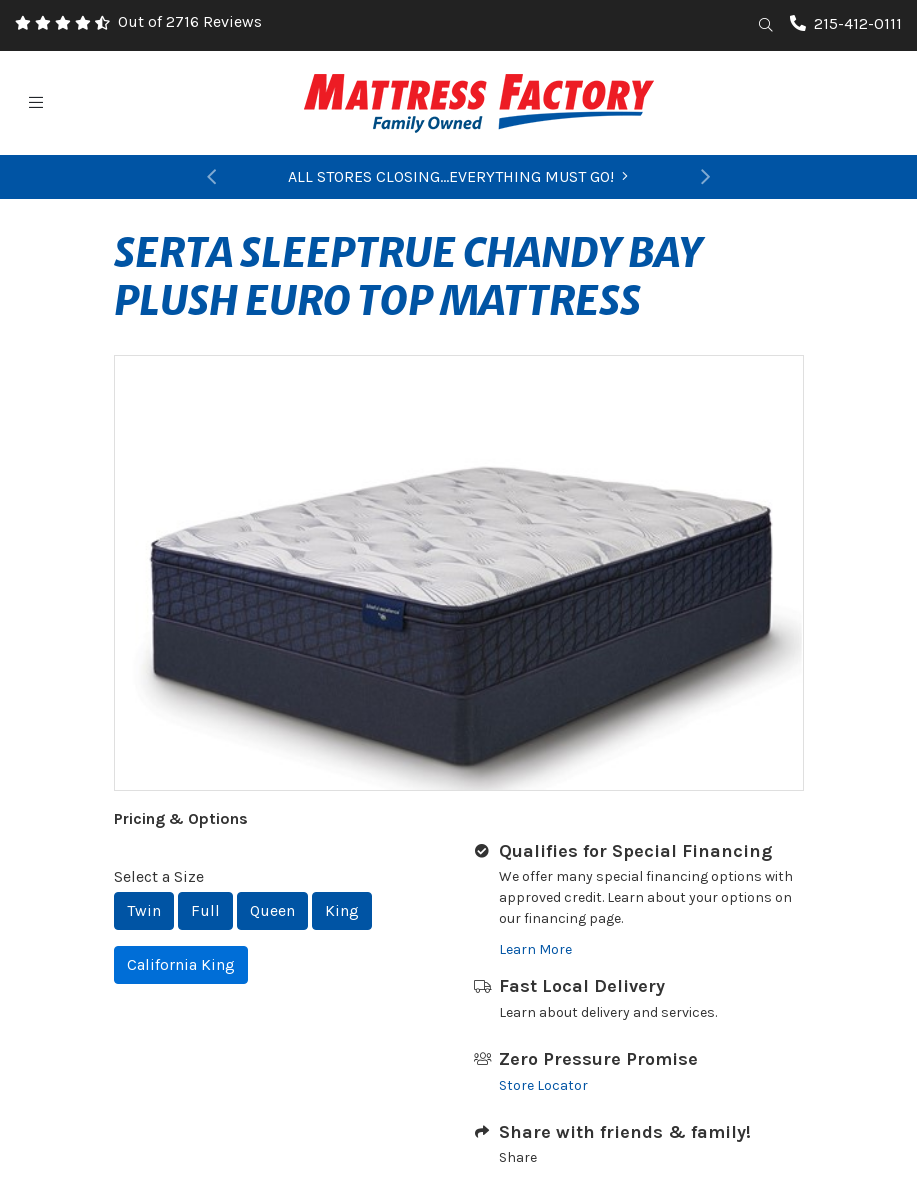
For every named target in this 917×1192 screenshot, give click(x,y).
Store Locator (543, 1085)
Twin (144, 910)
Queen (272, 910)
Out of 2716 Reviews (190, 21)
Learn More (535, 949)
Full (205, 910)
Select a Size (159, 876)
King (342, 910)
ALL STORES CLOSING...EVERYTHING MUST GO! (458, 176)
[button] (211, 177)
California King (181, 964)
